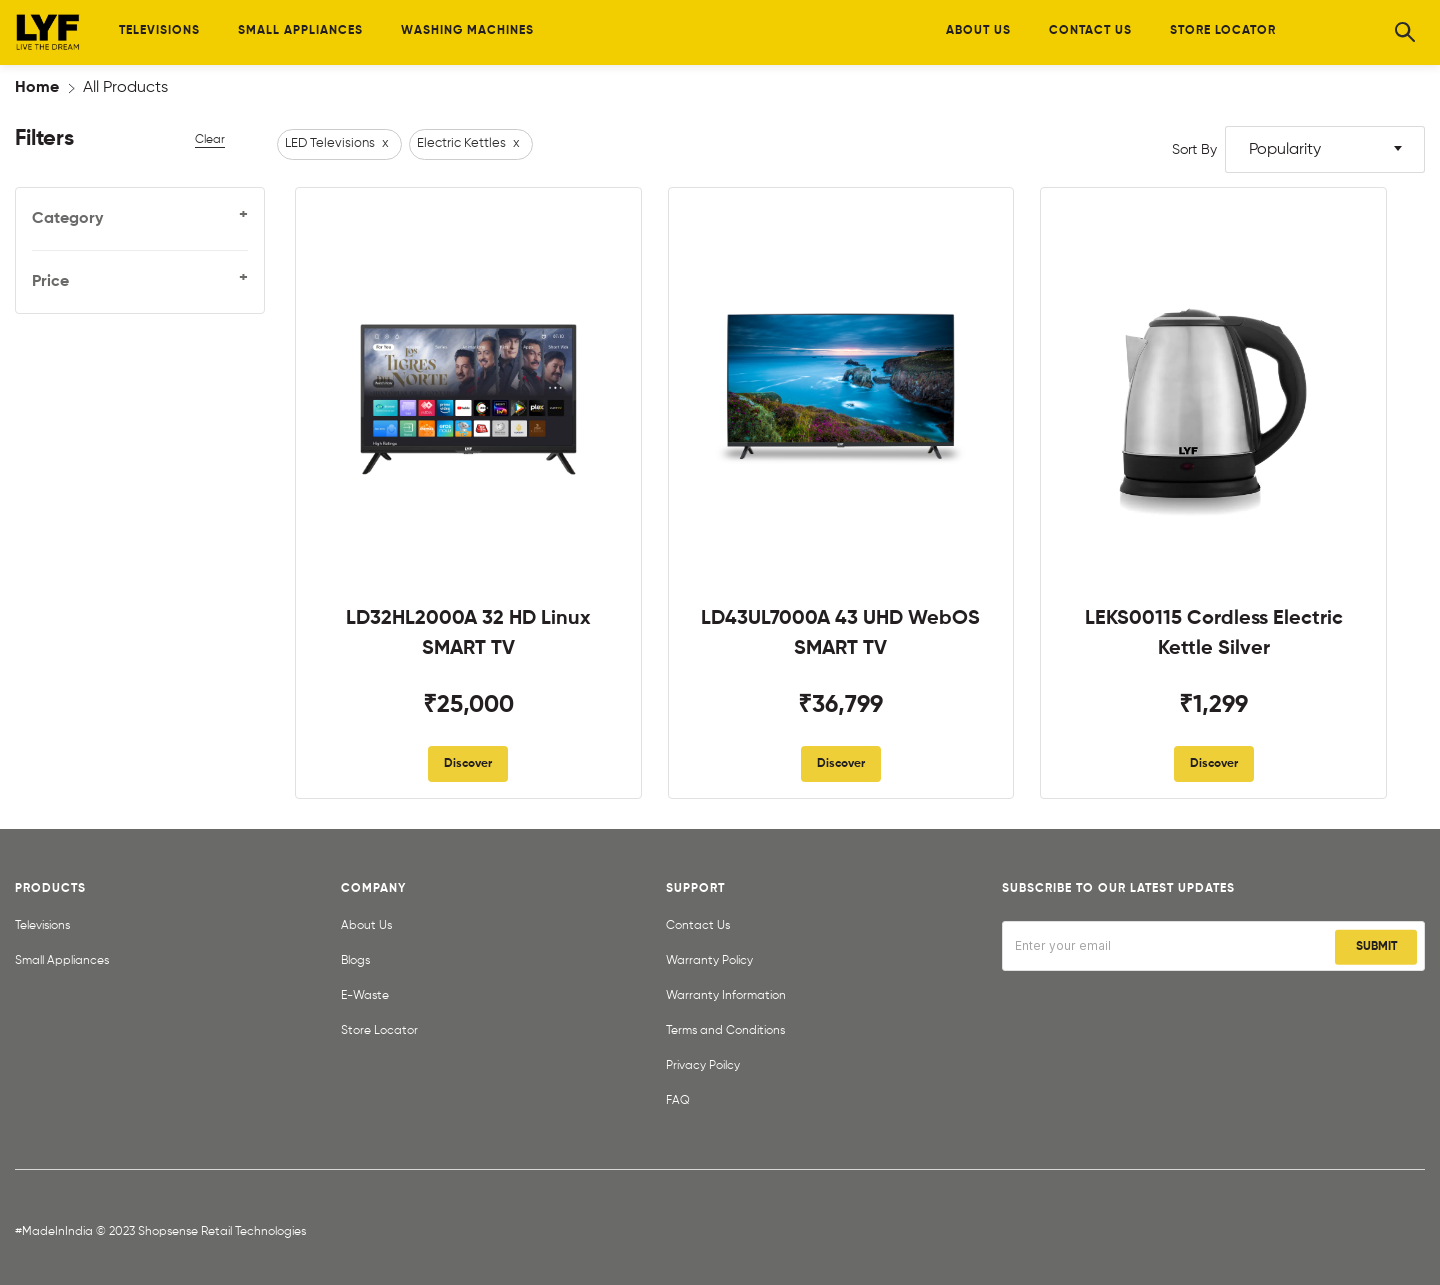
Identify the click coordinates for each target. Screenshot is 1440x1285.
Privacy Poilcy (703, 1066)
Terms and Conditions (725, 1031)
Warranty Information (726, 996)
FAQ (678, 1101)
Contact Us (698, 926)
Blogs (355, 961)
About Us (366, 926)
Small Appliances (62, 961)
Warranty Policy (709, 961)
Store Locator (379, 1031)
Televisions (42, 926)
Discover (468, 764)
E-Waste (365, 996)
